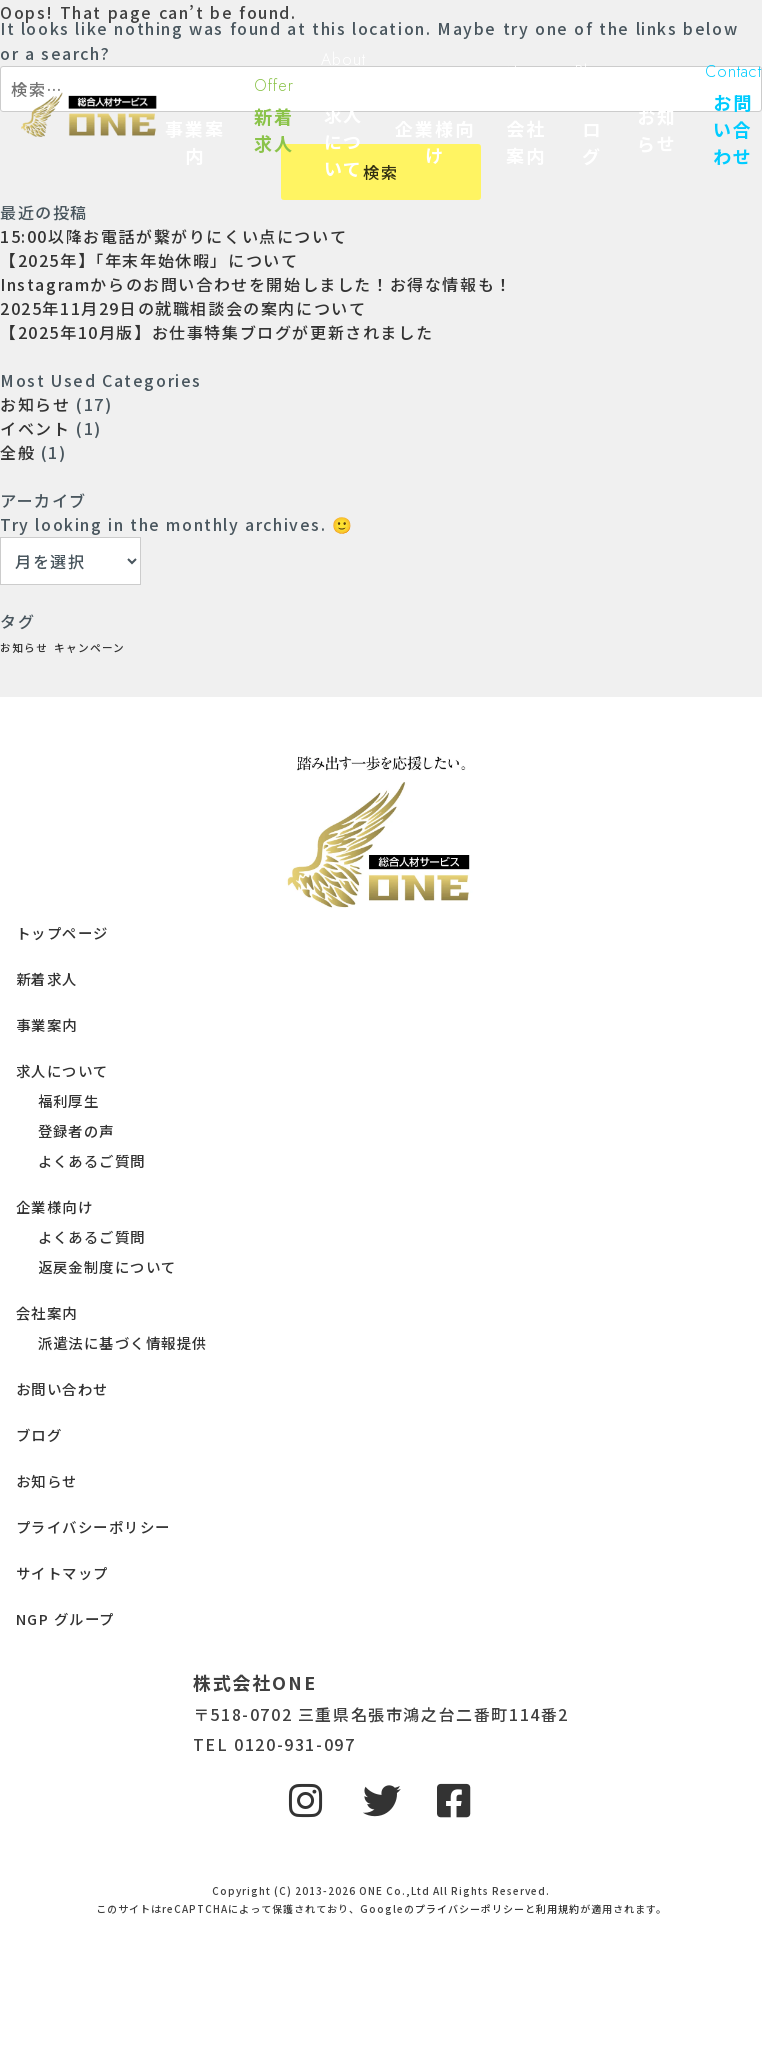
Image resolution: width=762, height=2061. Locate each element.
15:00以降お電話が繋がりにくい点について (173, 236)
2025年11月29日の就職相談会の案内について (183, 308)
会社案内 (47, 1312)
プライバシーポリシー (93, 1526)
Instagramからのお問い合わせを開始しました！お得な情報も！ (256, 284)
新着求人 (47, 978)
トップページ (62, 932)
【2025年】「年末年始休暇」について (149, 260)
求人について (62, 1070)
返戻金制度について (107, 1266)
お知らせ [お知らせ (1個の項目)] (24, 647)
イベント (35, 428)
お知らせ (35, 404)
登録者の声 (76, 1130)
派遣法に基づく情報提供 (123, 1342)
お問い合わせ (62, 1388)
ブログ (39, 1434)
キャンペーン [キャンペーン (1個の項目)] (89, 647)
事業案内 (47, 1024)
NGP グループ (65, 1618)
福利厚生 (69, 1100)
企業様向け (54, 1206)
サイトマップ (62, 1572)
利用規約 (558, 1908)
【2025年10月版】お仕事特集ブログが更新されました (216, 332)
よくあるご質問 (92, 1160)
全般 (17, 452)
